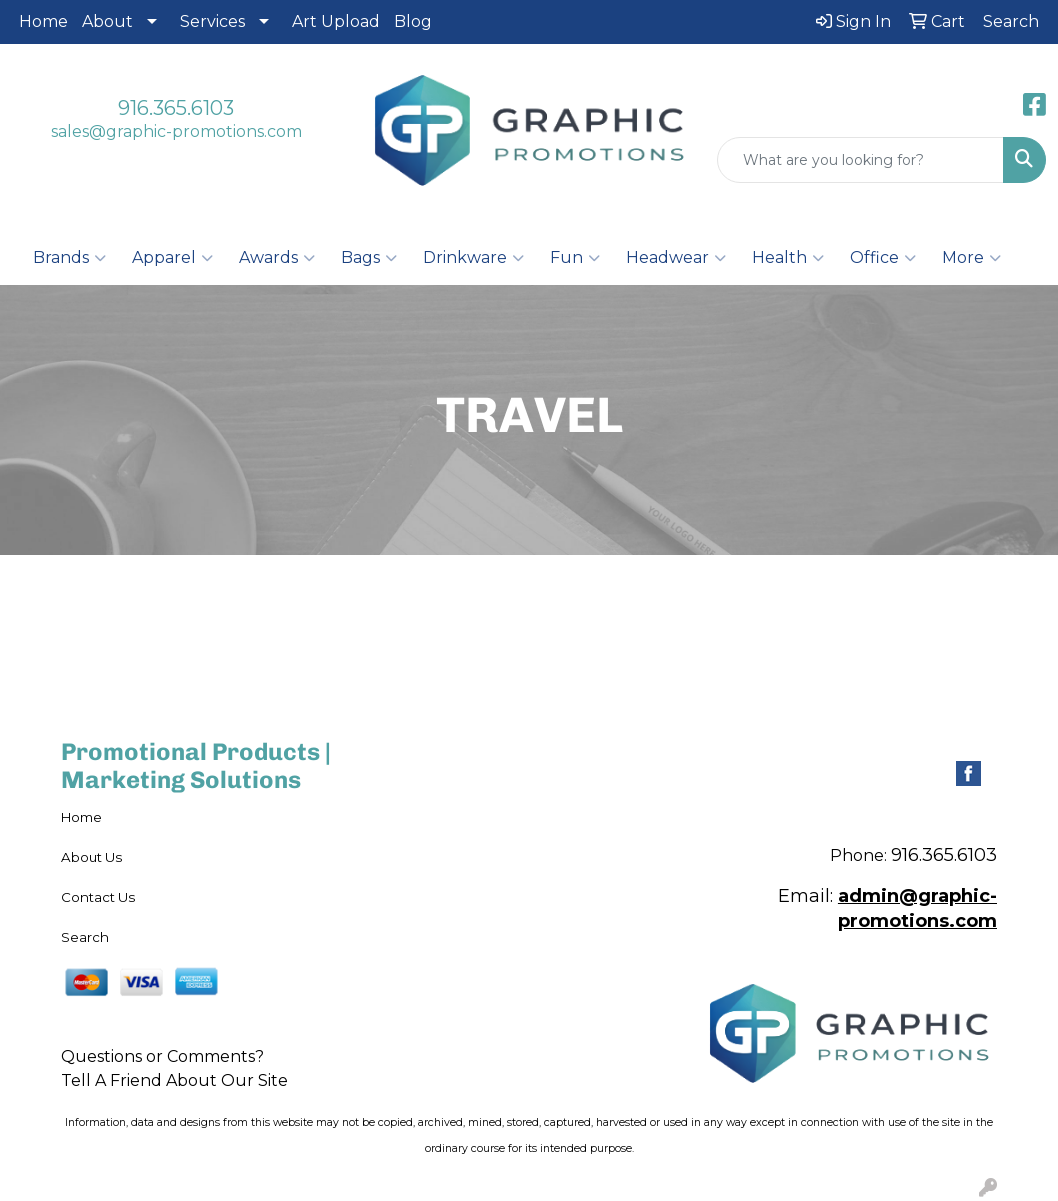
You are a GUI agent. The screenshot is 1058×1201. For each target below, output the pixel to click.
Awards (277, 258)
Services (212, 21)
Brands (69, 258)
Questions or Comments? (162, 1056)
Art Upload (336, 21)
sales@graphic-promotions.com (176, 131)
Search (85, 937)
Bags (369, 258)
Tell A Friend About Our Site (174, 1080)
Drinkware (473, 258)
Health (788, 258)
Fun (575, 258)
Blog (413, 21)
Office (883, 258)
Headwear (676, 258)
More (971, 258)
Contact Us (98, 897)
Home (43, 21)
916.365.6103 (176, 108)
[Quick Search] (860, 160)
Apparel (172, 258)
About (107, 21)
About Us (91, 857)
